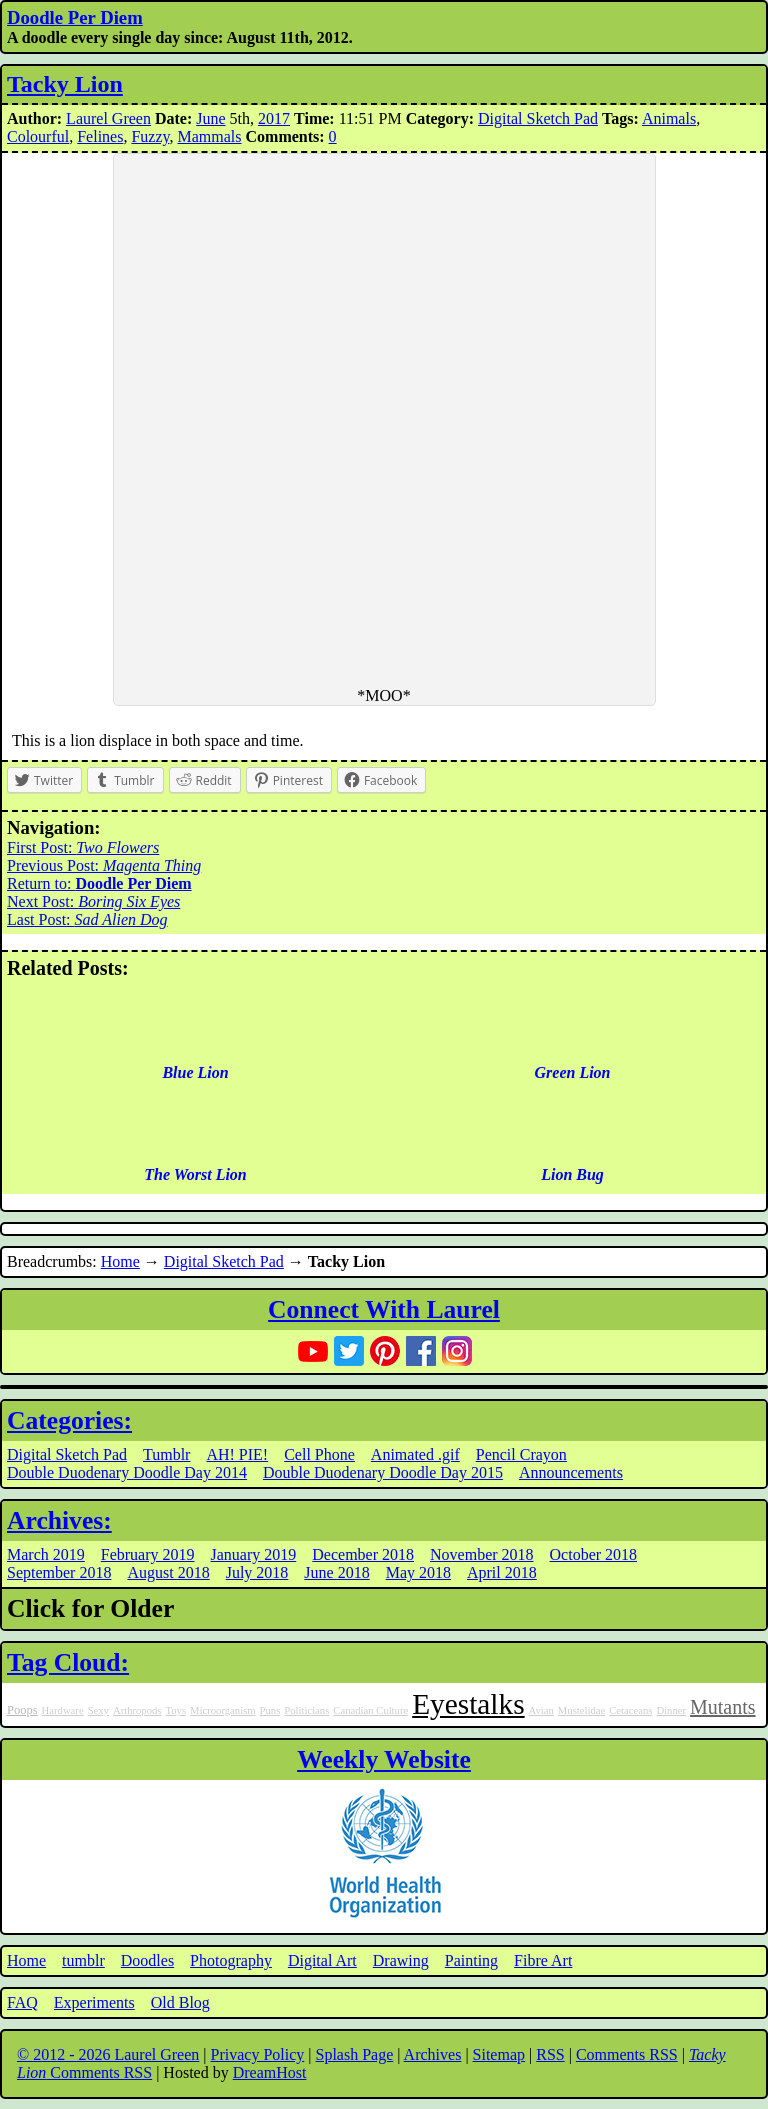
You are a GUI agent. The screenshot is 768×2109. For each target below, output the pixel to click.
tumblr (83, 1960)
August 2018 (168, 1572)
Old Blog (180, 2002)
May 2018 (418, 1572)
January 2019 (254, 1554)
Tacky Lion (65, 84)
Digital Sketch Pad (538, 118)
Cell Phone (319, 1454)
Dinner (671, 1710)
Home (120, 1261)
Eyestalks (468, 1704)
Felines (100, 136)
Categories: (69, 1420)
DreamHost (270, 2072)
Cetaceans (630, 1710)
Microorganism (223, 1710)
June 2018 (336, 1572)
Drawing (401, 1960)
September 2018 (59, 1572)
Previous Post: (104, 865)
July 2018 (257, 1572)
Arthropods (137, 1710)
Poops (22, 1710)
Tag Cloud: (68, 1662)
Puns (270, 1710)
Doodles (147, 1960)
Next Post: (93, 901)
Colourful (38, 136)
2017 (274, 118)
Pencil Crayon (521, 1454)
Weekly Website (384, 1759)
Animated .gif (415, 1454)
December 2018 (363, 1554)
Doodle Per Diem (75, 17)
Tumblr (166, 1454)
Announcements (571, 1472)
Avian (541, 1710)
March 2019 (46, 1554)
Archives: (59, 1520)
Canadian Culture (370, 1710)
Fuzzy (150, 136)
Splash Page (355, 2054)
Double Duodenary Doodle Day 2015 (383, 1472)
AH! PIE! (237, 1454)
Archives (433, 2054)
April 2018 (502, 1572)
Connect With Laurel (384, 1309)
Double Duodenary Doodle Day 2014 (127, 1472)
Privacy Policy (258, 2054)
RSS (550, 2054)
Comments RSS (627, 2054)
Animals (669, 118)
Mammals (210, 136)
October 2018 (594, 1554)
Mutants (723, 1707)
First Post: (83, 847)
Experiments (94, 2002)
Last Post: (87, 919)
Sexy (98, 1710)
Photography (231, 1960)
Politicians (306, 1710)
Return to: (99, 883)
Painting (471, 1960)
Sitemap (499, 2054)
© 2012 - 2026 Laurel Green (108, 2054)
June (210, 118)
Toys (175, 1710)
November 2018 (482, 1554)
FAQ (22, 2002)
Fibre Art (543, 1960)
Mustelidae (581, 1710)
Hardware (63, 1710)
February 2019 (148, 1554)
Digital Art (322, 1960)
